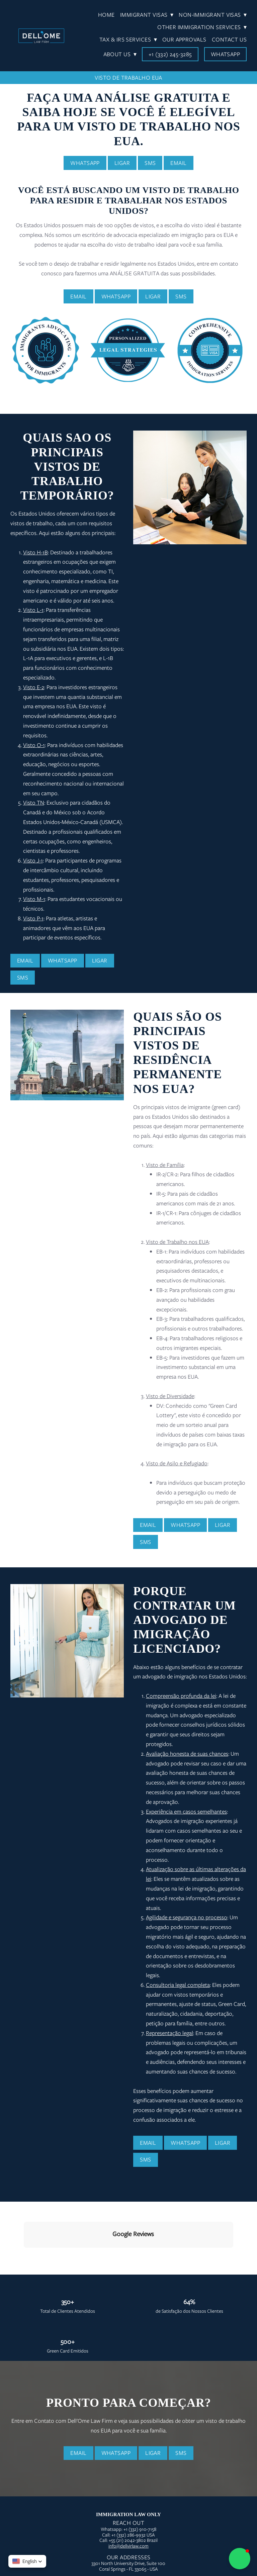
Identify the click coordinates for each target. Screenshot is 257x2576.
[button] (239, 2558)
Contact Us (229, 39)
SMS (150, 163)
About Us (120, 54)
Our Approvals (184, 39)
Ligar (122, 163)
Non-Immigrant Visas (213, 15)
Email (178, 163)
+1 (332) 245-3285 (170, 54)
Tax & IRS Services (128, 39)
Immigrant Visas (146, 15)
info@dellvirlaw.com (128, 2486)
